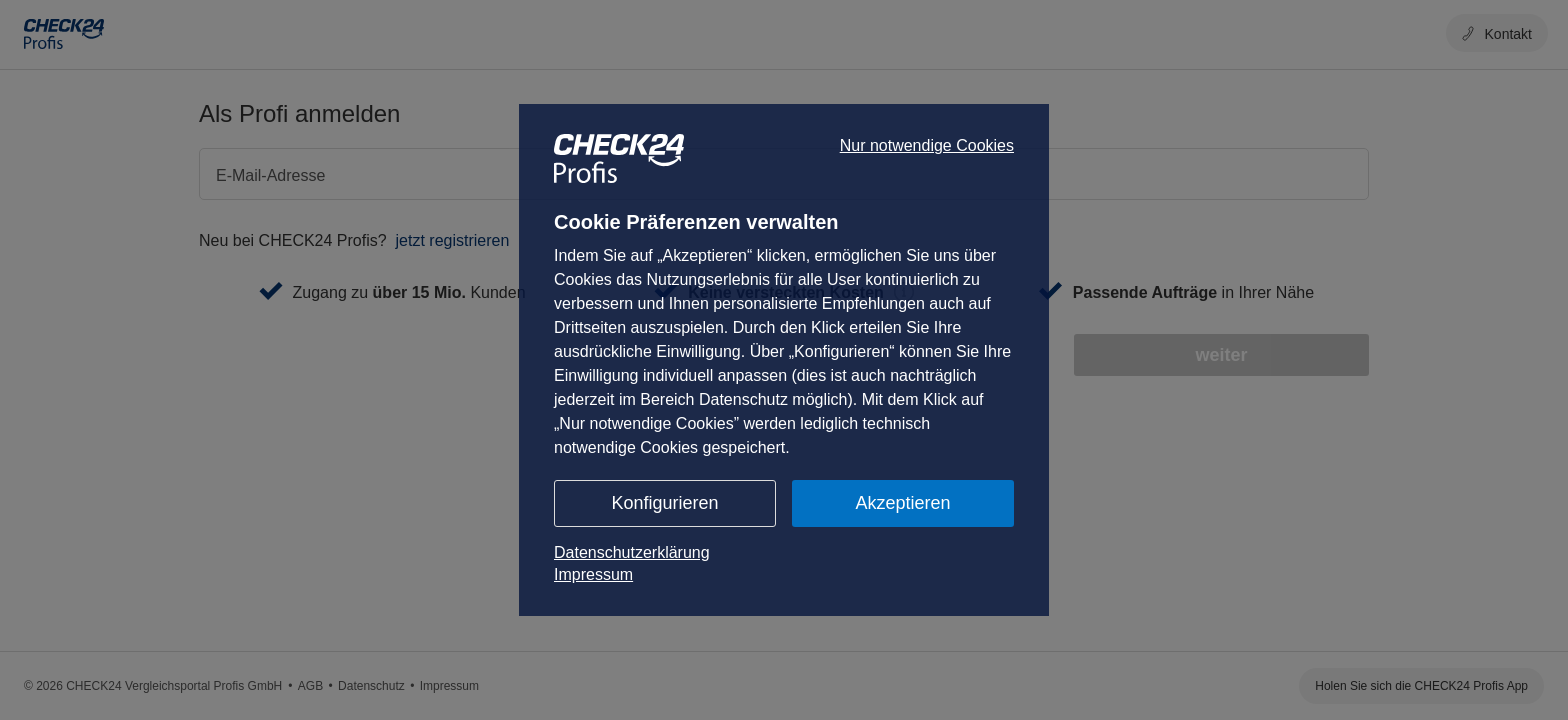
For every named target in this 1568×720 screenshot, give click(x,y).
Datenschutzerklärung (632, 552)
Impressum (593, 574)
